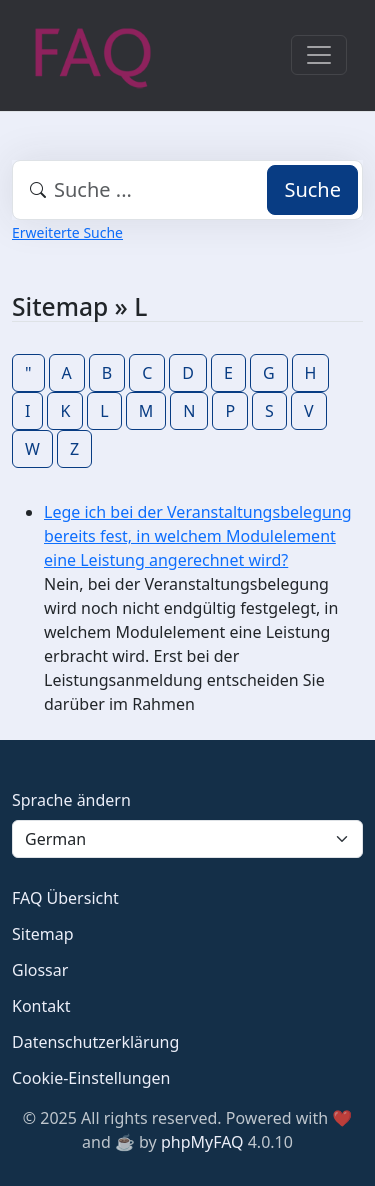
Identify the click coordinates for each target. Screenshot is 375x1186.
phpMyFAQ (202, 1142)
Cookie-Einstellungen (91, 1078)
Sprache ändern (71, 800)
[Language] (187, 839)
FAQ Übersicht (65, 898)
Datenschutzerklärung (95, 1042)
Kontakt (41, 1006)
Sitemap (43, 934)
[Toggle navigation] (319, 55)
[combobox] (187, 190)
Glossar (40, 970)
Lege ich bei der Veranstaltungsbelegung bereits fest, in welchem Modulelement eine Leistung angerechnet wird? (198, 536)
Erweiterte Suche (67, 232)
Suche (312, 189)
